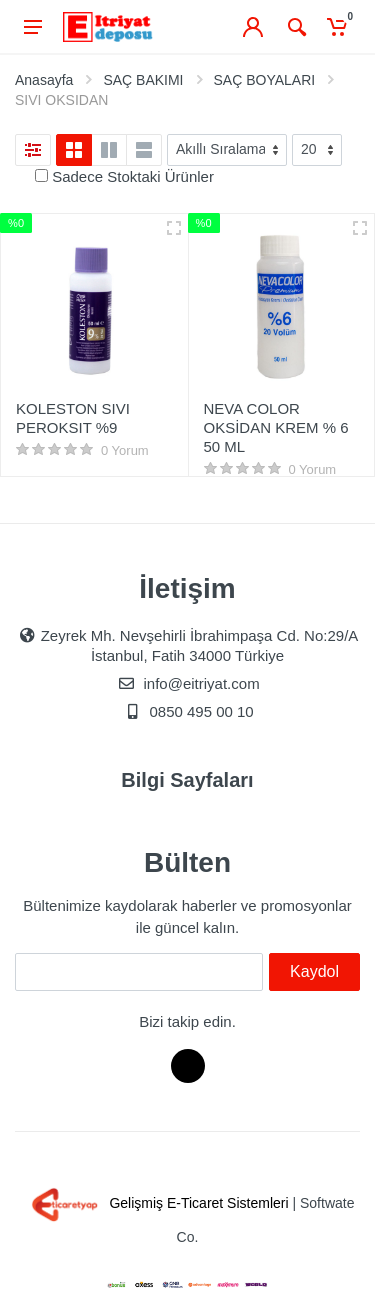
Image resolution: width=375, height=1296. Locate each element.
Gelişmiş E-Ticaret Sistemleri (157, 1203)
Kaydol (314, 971)
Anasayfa (44, 80)
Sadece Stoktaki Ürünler (133, 176)
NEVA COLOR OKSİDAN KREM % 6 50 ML (276, 427)
